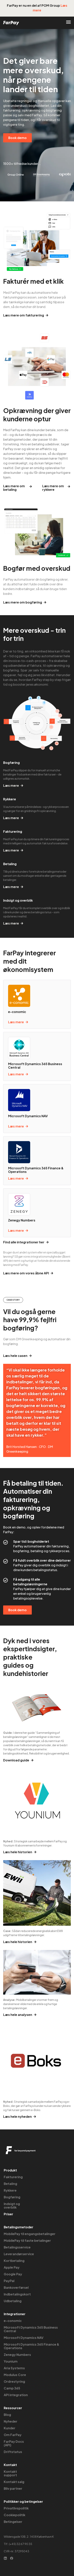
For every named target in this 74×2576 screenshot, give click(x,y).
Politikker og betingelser (23, 2501)
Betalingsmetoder (18, 2227)
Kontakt (10, 2465)
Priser (8, 2214)
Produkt (10, 2170)
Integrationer (14, 2314)
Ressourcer (13, 2408)
